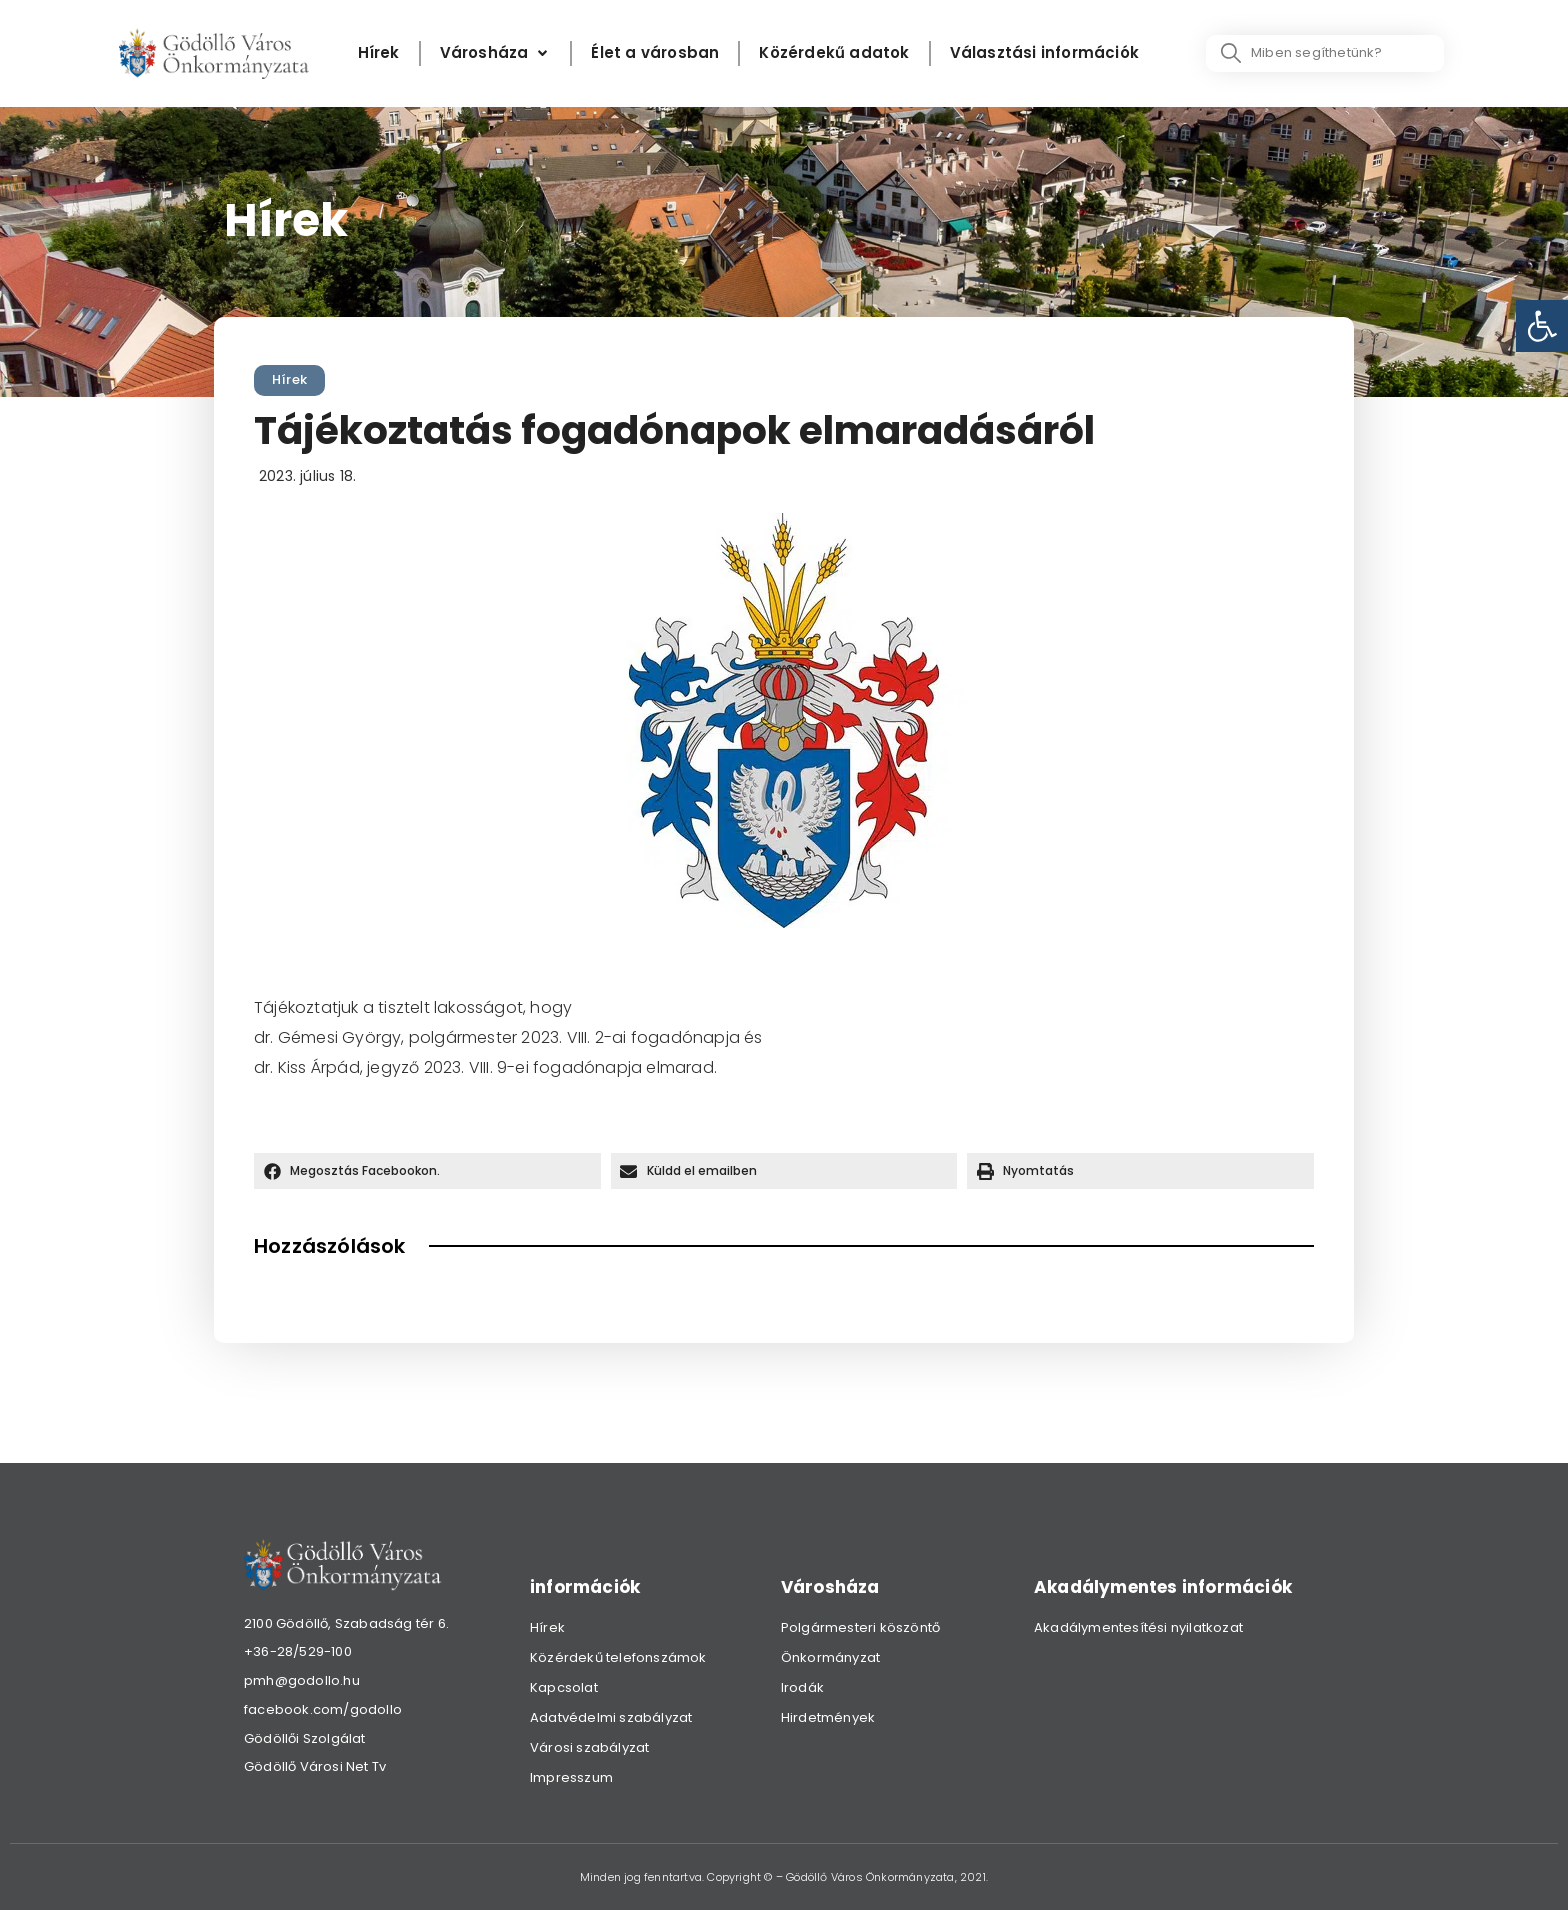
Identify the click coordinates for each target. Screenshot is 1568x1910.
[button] (427, 1171)
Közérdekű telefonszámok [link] (618, 1657)
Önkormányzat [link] (830, 1657)
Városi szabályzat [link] (589, 1747)
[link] (1542, 326)
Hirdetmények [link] (828, 1717)
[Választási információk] (1044, 53)
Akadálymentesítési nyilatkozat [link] (1138, 1627)
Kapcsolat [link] (564, 1687)
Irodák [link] (802, 1687)
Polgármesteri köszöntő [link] (860, 1627)
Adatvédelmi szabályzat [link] (611, 1717)
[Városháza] (496, 53)
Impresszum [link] (571, 1777)
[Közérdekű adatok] (834, 53)
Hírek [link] (289, 379)
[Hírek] (379, 53)
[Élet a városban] (655, 53)
